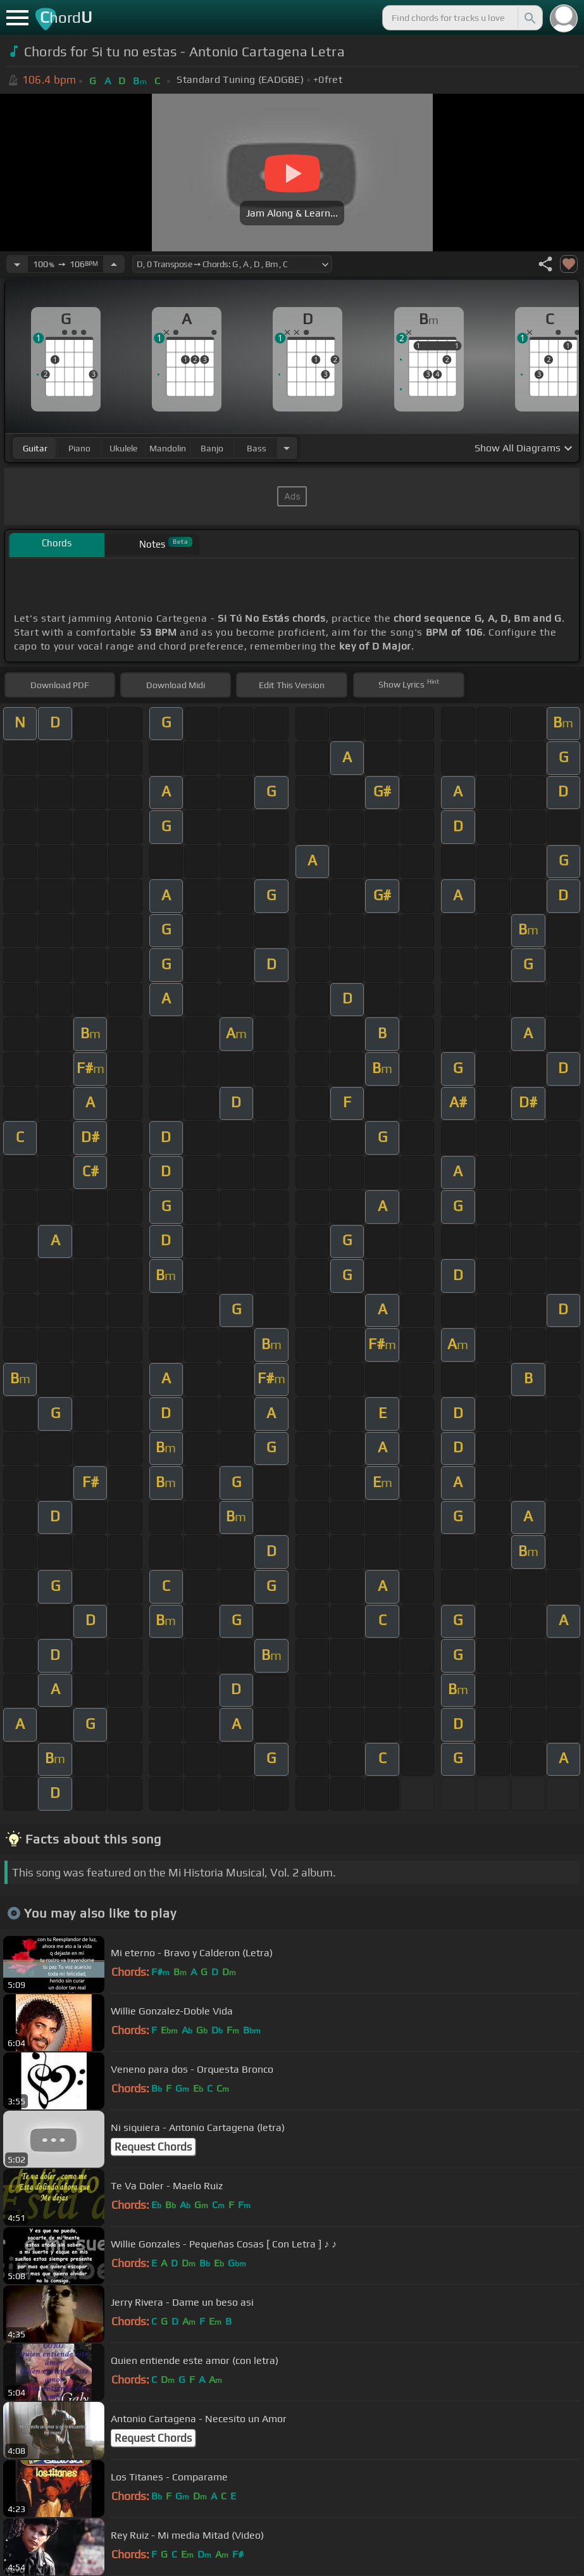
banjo (212, 448)
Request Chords (153, 2146)
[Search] (529, 17)
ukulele (123, 448)
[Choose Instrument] (286, 448)
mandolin (167, 448)
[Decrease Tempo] (17, 264)
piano (79, 448)
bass (256, 448)
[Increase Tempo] (114, 264)
